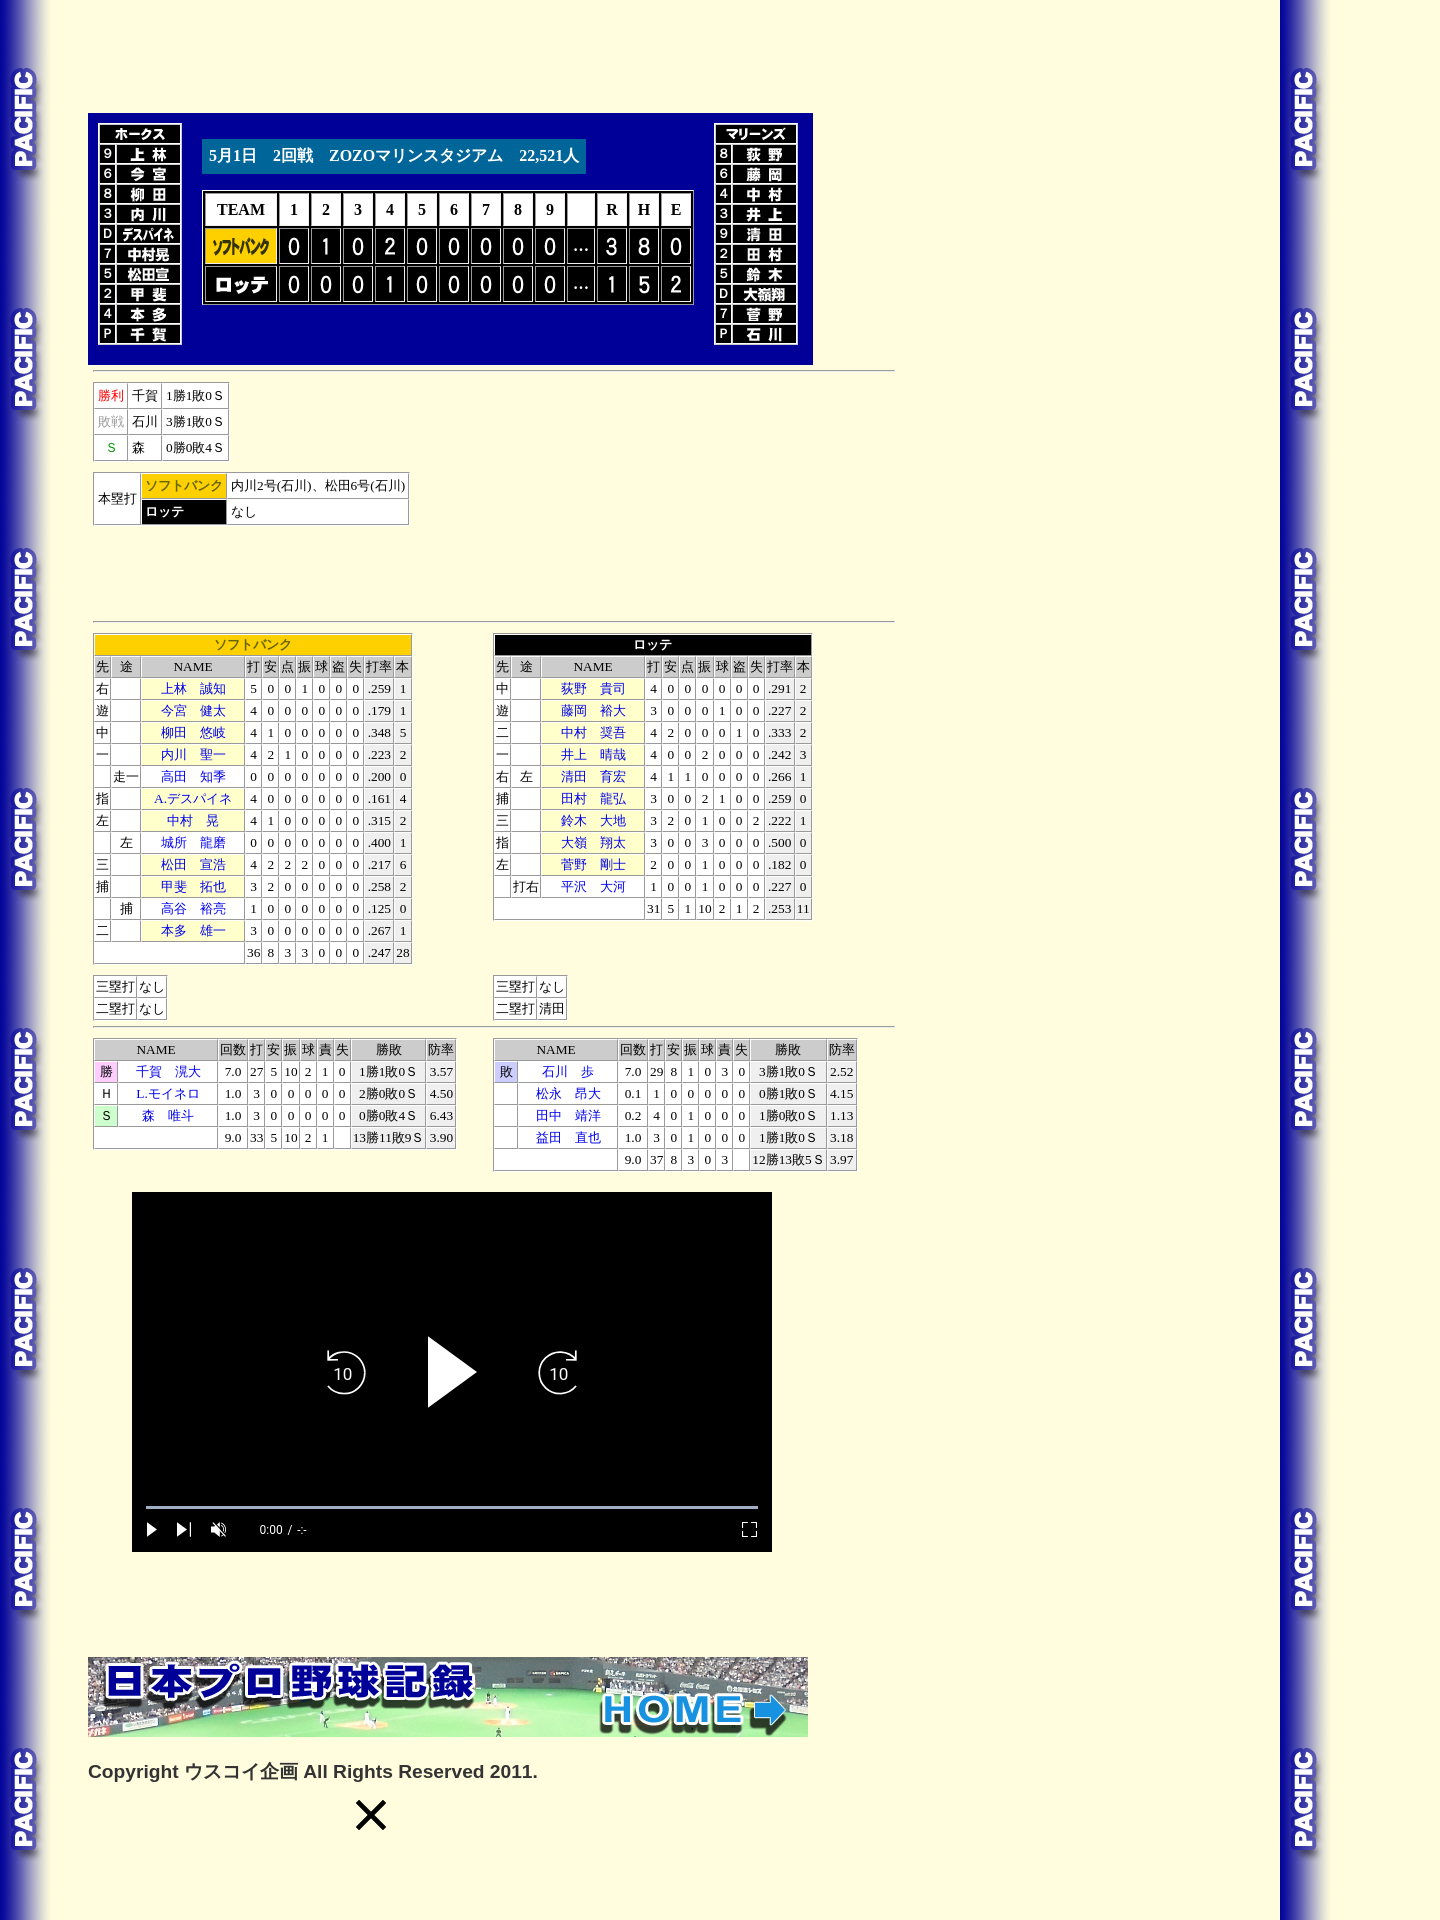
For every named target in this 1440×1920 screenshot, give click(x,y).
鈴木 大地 (593, 820)
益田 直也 (568, 1137)
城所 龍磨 (193, 842)
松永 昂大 (568, 1093)
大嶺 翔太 (593, 842)
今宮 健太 (193, 710)
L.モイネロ (167, 1093)
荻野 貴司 (593, 688)
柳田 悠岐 (193, 732)
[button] (371, 1815)
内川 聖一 (193, 754)
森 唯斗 (168, 1115)
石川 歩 (568, 1071)
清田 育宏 (593, 776)
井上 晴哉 (593, 754)
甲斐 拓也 (193, 886)
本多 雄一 (193, 930)
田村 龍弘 (593, 798)
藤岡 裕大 (593, 710)
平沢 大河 (593, 886)
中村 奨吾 (593, 732)
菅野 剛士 (593, 864)
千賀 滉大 (168, 1071)
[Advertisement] (452, 53)
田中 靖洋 (568, 1115)
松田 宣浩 (193, 864)
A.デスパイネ (193, 798)
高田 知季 (193, 776)
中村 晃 (193, 820)
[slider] (452, 1507)
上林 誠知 (193, 688)
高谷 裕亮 (193, 908)
